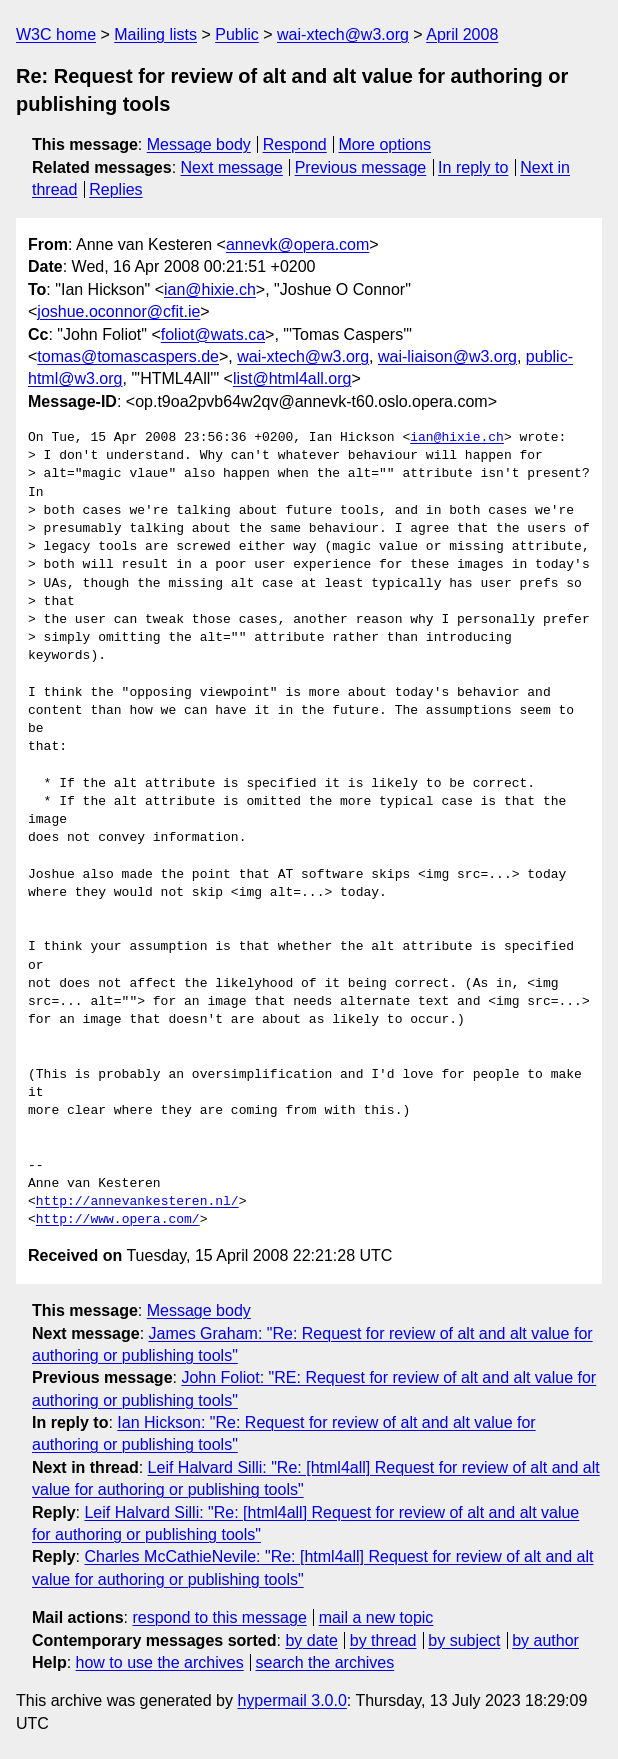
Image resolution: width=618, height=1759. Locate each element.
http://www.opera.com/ (118, 1220)
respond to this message (219, 1617)
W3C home (56, 34)
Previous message (361, 167)
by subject (464, 1640)
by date (311, 1640)
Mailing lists (155, 34)
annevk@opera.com (297, 244)
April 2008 (462, 34)
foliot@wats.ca (213, 334)
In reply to (473, 167)
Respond (295, 144)
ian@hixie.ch (210, 289)
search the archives (325, 1662)
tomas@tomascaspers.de (128, 356)
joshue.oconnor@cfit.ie (118, 311)
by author (545, 1640)
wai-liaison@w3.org (447, 356)
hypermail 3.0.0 (291, 1700)
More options (385, 144)
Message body (199, 144)
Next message (232, 167)
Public (237, 34)
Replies (115, 189)
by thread (383, 1640)
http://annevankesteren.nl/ (137, 1202)
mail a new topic (376, 1617)
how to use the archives (160, 1662)
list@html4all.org (292, 378)
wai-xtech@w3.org (343, 34)
